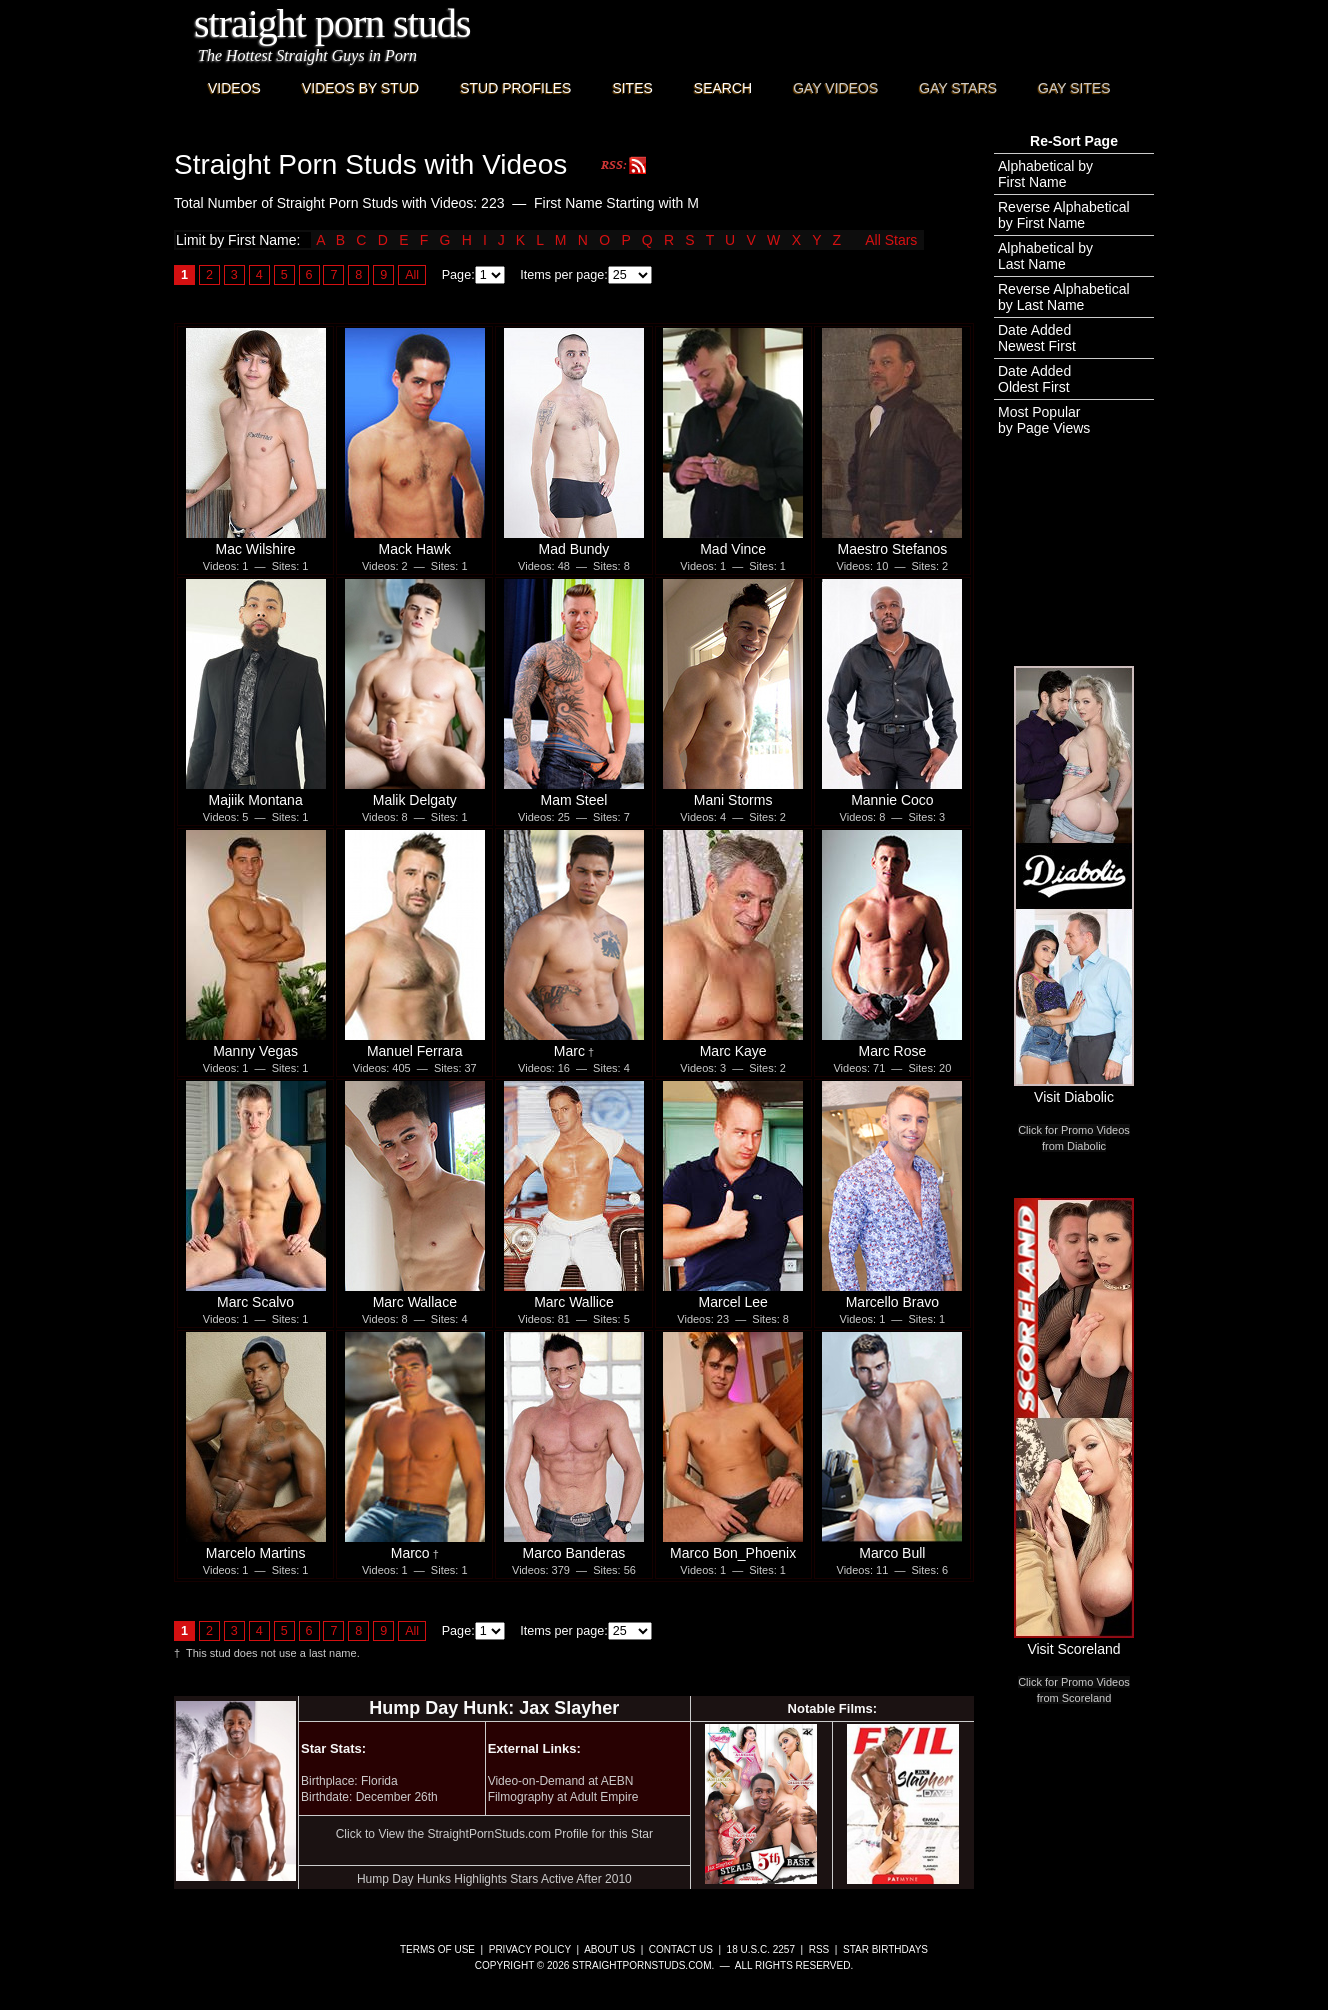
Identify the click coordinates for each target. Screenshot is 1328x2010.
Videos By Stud (360, 88)
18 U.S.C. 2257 (761, 1949)
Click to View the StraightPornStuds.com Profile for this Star (494, 1834)
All (412, 275)
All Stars (891, 240)
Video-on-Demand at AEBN (561, 1781)
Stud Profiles (515, 88)
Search (723, 88)
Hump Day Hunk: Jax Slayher (494, 1708)
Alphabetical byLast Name (1045, 256)
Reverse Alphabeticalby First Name (1064, 215)
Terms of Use (437, 1949)
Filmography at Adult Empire (563, 1797)
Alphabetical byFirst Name (1045, 174)
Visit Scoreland (1074, 1641)
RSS (819, 1949)
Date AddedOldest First (1034, 379)
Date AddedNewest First (1037, 338)
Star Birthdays (885, 1949)
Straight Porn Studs (332, 23)
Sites (632, 88)
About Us (609, 1949)
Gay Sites (1074, 88)
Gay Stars (958, 88)
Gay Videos (835, 88)
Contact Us (681, 1949)
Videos (234, 88)
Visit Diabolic (1074, 1089)
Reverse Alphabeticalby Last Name (1064, 297)
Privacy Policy (530, 1949)
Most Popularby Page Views (1044, 420)
